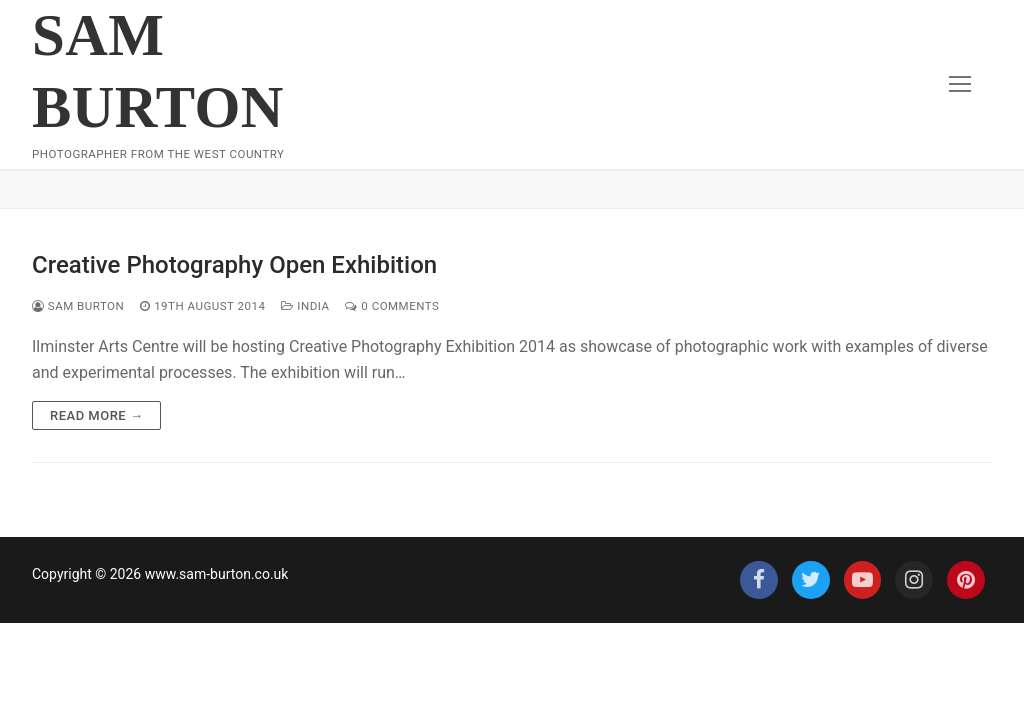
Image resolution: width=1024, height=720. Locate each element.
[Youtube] (863, 580)
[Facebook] (759, 580)
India (305, 306)
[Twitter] (811, 580)
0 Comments (392, 306)
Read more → (96, 415)
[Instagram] (914, 580)
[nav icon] (960, 85)
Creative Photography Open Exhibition (234, 265)
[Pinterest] (966, 580)
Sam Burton (158, 71)
